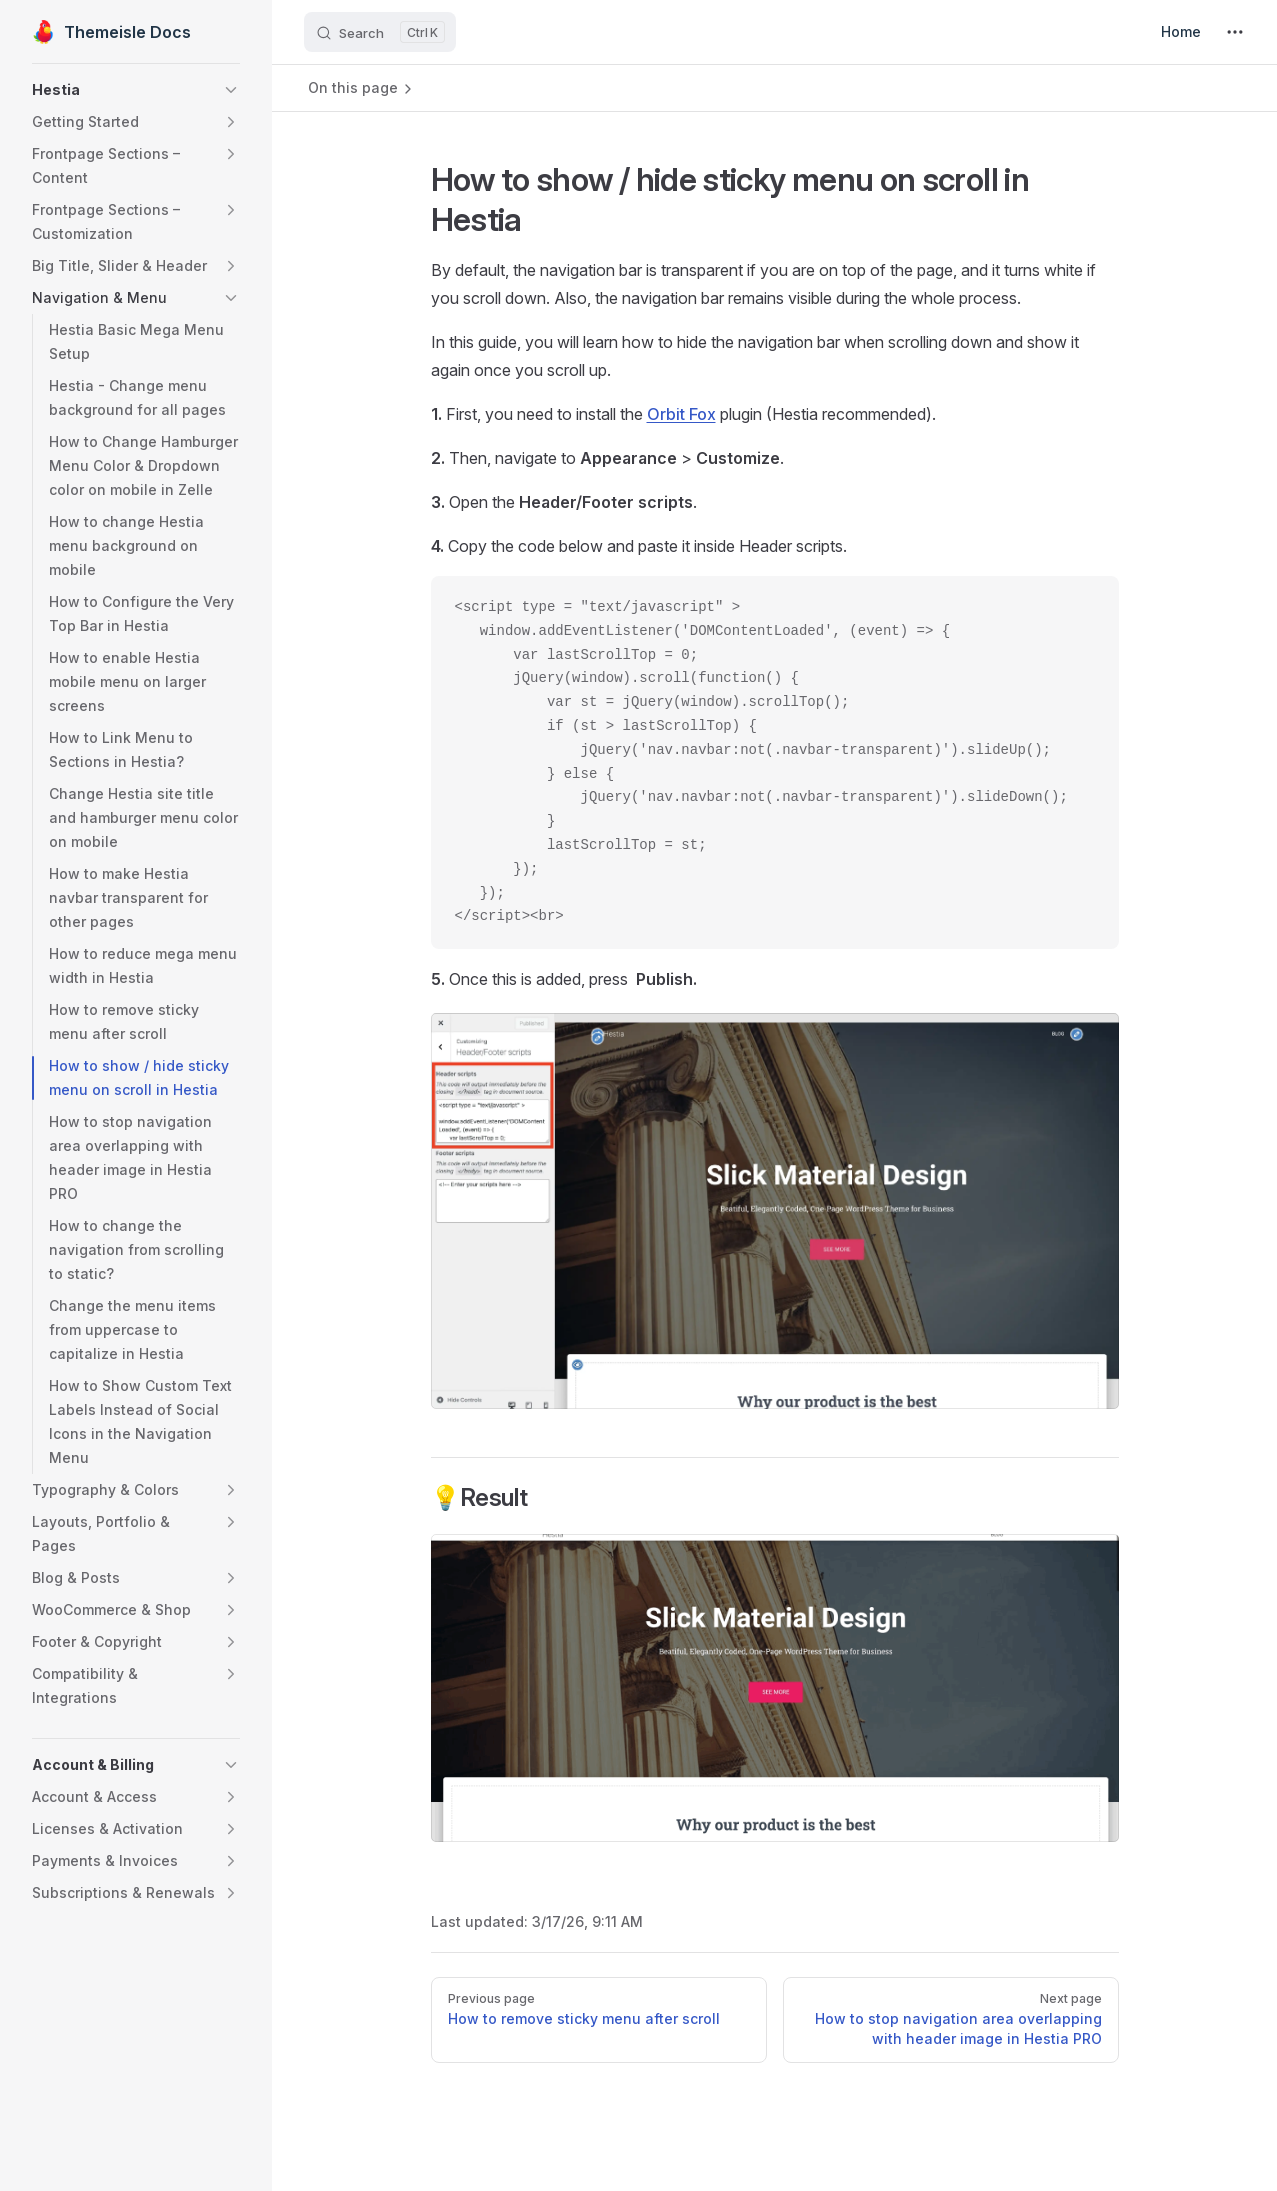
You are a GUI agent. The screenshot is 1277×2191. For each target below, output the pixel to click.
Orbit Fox (681, 414)
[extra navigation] (1235, 32)
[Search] (380, 32)
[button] (136, 90)
